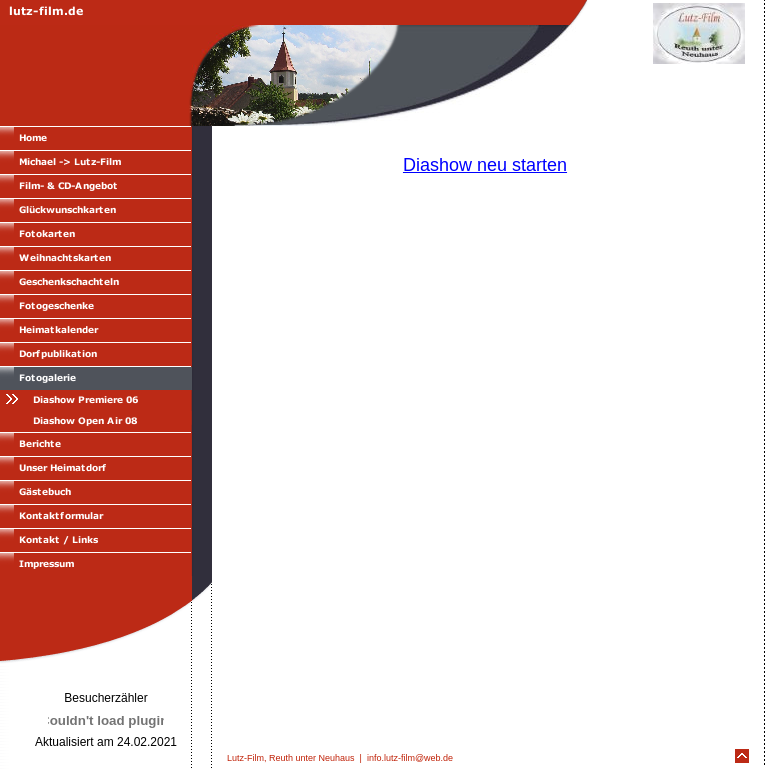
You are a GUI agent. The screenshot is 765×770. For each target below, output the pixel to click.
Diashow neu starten (485, 165)
